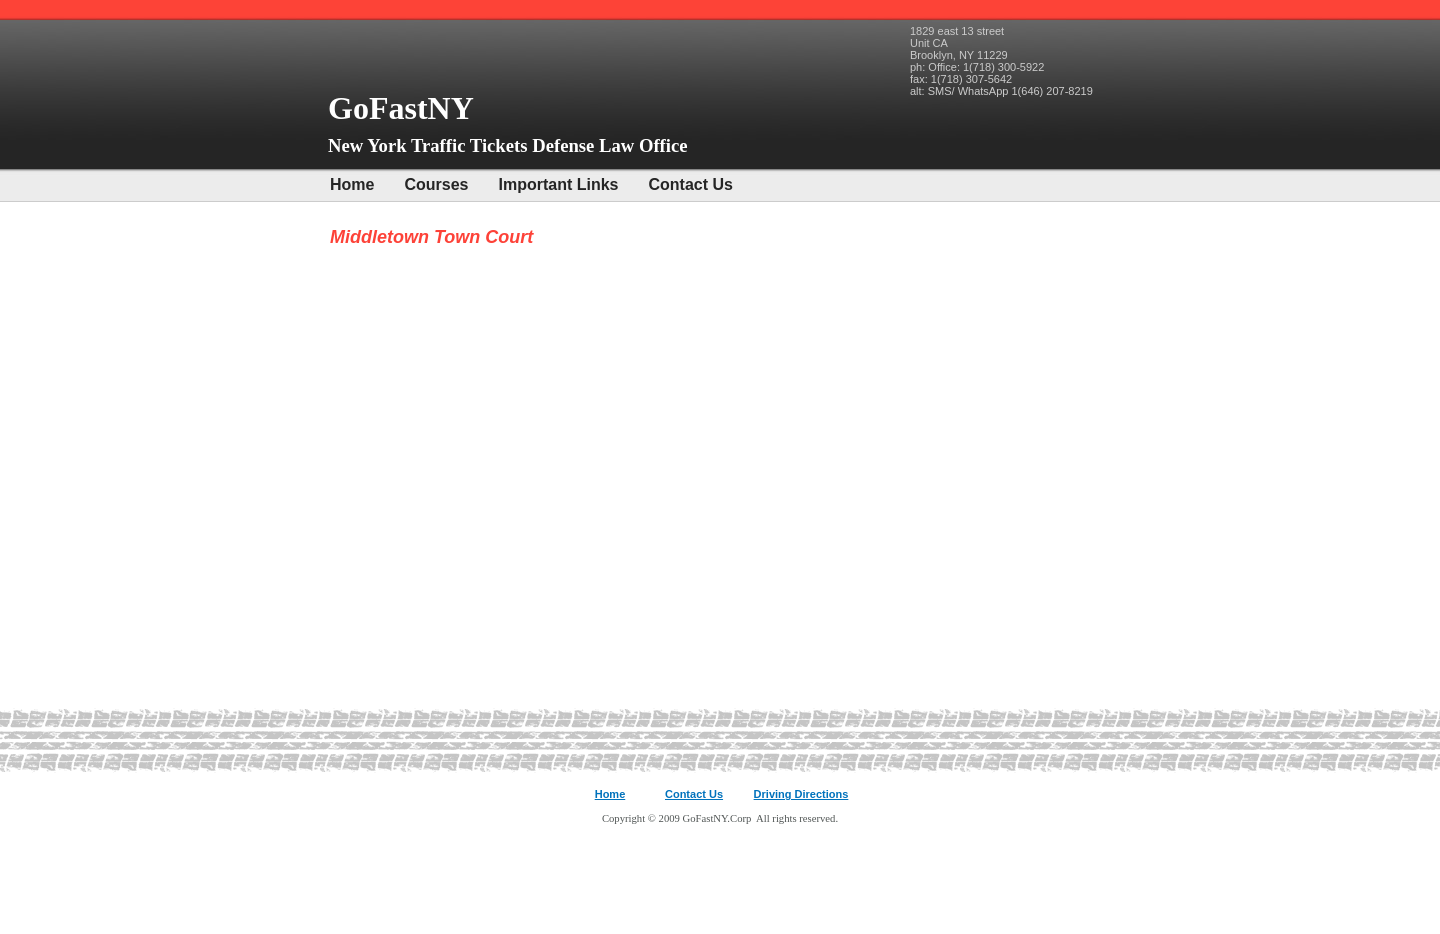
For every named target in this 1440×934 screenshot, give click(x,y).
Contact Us (691, 184)
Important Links (558, 184)
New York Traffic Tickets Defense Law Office (508, 145)
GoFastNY (404, 108)
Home (352, 184)
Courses (436, 184)
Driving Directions (801, 794)
